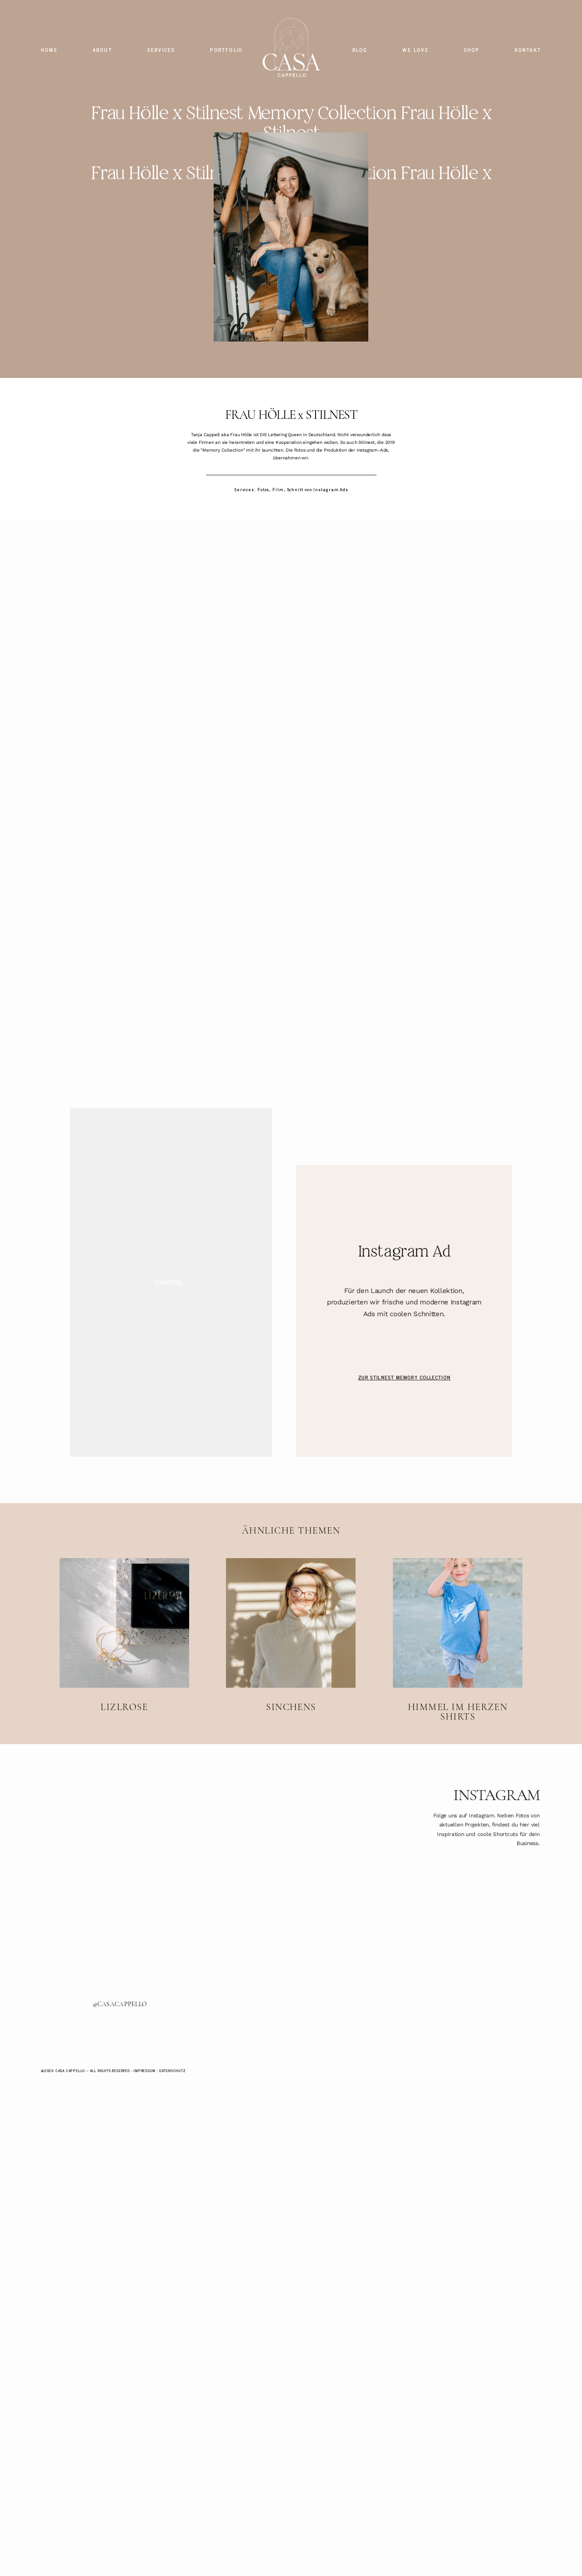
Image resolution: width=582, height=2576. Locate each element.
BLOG (360, 50)
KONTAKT (528, 50)
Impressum (144, 2217)
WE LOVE (415, 50)
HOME (49, 50)
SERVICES (161, 50)
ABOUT (102, 50)
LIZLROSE (124, 1786)
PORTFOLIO (226, 50)
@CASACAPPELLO (114, 2152)
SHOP (472, 50)
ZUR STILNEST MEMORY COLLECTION (404, 1523)
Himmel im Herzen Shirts (457, 1786)
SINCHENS (291, 1786)
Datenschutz (172, 2217)
